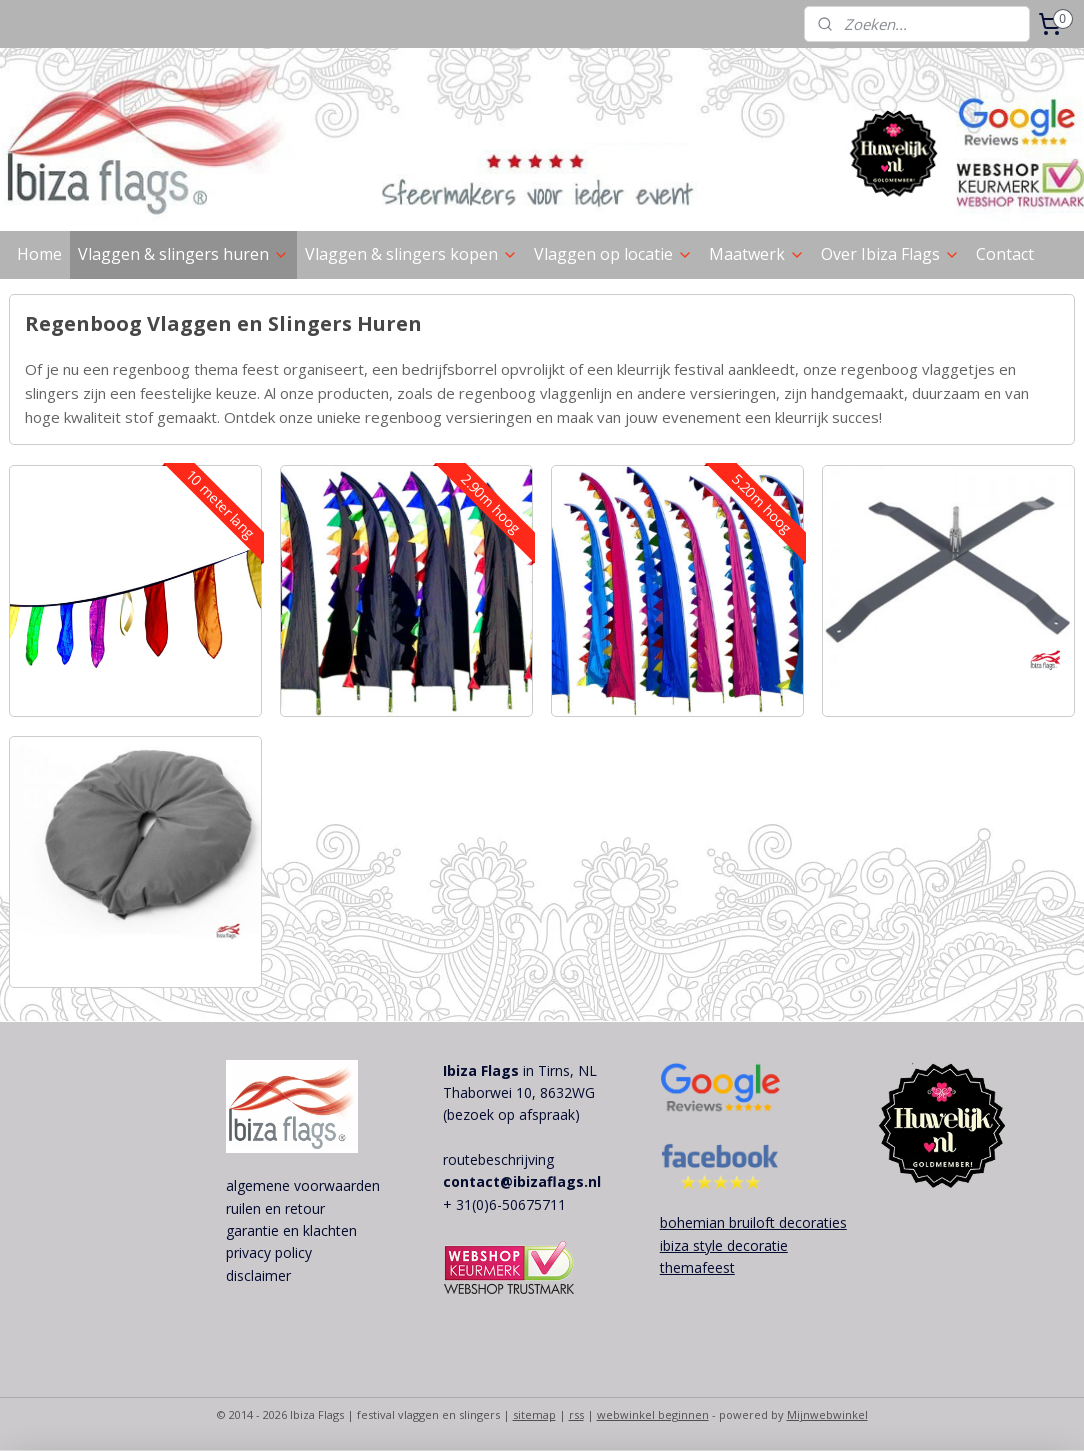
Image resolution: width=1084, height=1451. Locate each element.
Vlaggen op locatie (613, 254)
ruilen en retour (275, 1208)
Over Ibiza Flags (890, 254)
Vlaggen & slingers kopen (411, 254)
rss (576, 1414)
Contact (1005, 254)
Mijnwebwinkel (827, 1414)
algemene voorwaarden (303, 1185)
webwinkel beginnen (653, 1414)
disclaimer (258, 1275)
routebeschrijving (498, 1159)
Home (39, 254)
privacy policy (269, 1252)
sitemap (534, 1414)
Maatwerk (757, 254)
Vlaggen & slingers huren (183, 254)
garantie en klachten (291, 1230)
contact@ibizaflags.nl (522, 1181)
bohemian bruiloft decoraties (753, 1222)
